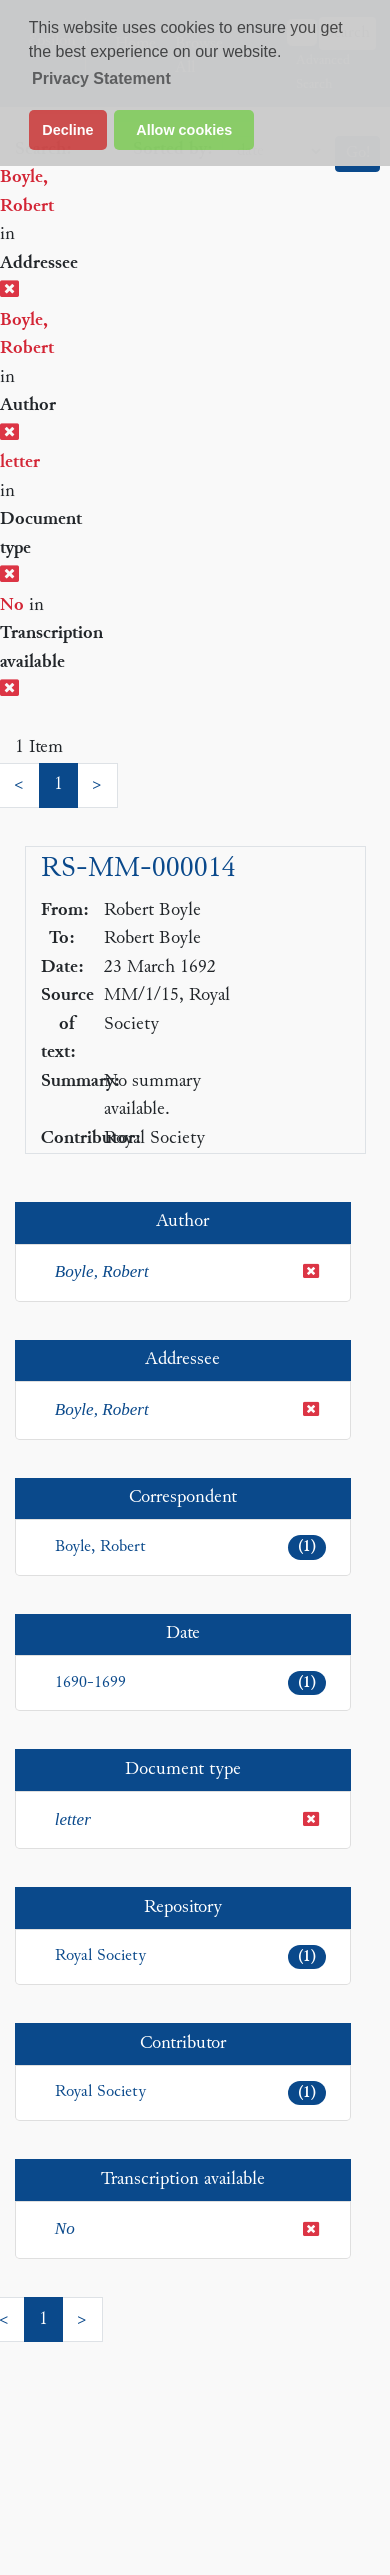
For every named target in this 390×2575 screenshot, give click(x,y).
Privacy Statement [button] (101, 78)
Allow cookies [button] (184, 130)
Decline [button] (67, 130)
